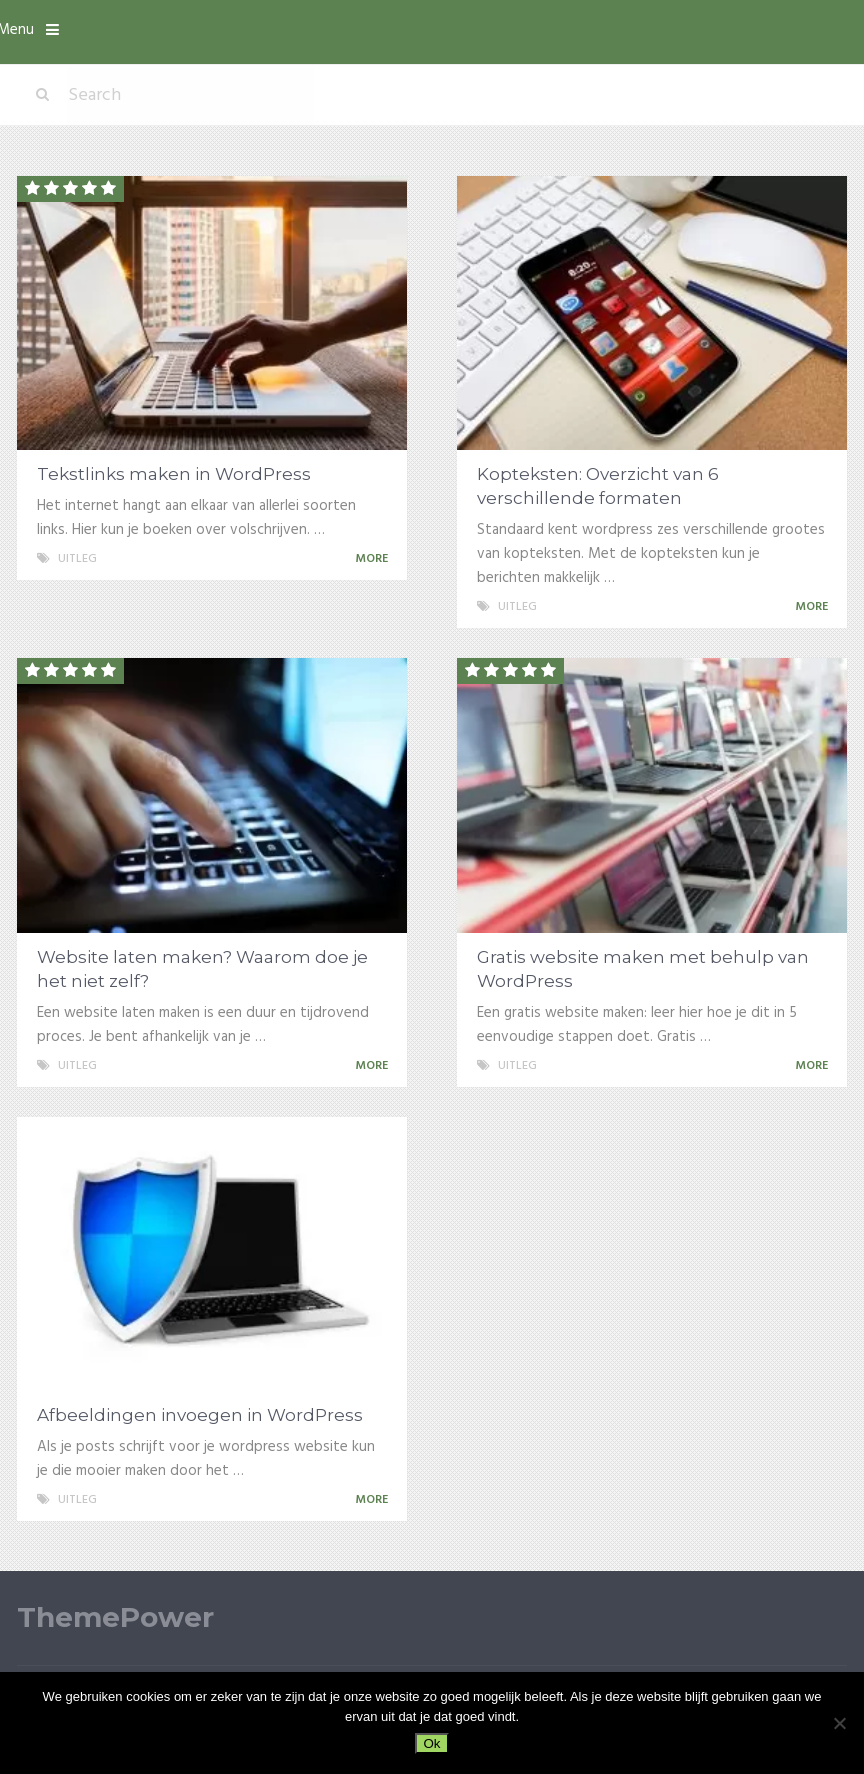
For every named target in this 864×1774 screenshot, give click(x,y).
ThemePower (115, 1617)
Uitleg (77, 559)
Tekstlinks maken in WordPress (174, 474)
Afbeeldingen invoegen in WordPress (200, 1415)
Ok (431, 1743)
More (375, 559)
